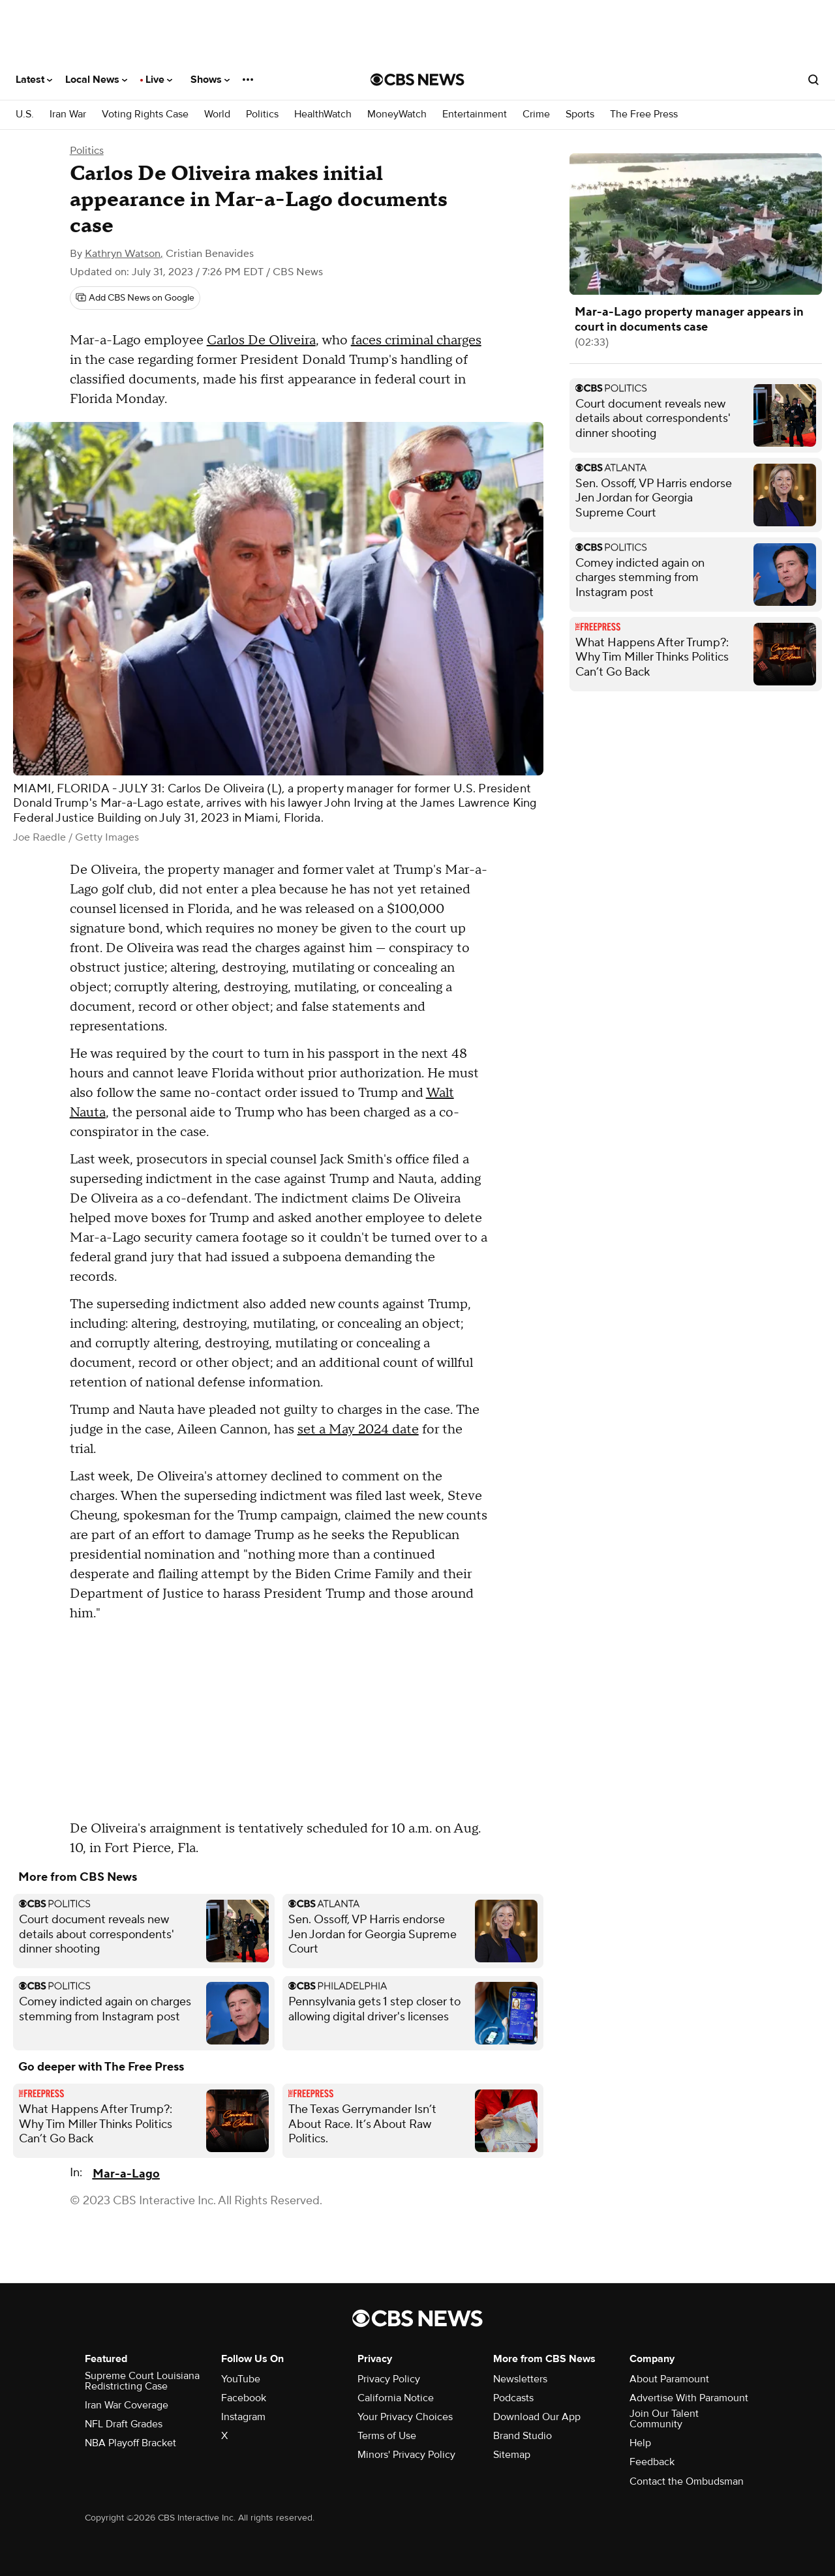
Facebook (243, 2398)
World (217, 114)
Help (640, 2443)
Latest (34, 79)
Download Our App (537, 2417)
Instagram (243, 2417)
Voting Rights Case (145, 114)
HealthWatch (323, 114)
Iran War (68, 114)
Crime (536, 114)
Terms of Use (386, 2436)
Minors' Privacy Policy (406, 2454)
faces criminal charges (416, 340)
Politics (262, 114)
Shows (210, 79)
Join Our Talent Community (664, 2418)
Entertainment (474, 114)
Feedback (652, 2462)
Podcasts (513, 2398)
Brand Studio (522, 2436)
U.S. (25, 114)
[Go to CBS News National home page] (417, 79)
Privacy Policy (388, 2379)
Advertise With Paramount (689, 2398)
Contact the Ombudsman (687, 2481)
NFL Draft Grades (123, 2424)
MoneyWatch (397, 114)
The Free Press (644, 114)
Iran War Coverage (126, 2405)
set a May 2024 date (358, 1429)
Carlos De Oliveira (261, 340)
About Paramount (669, 2379)
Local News (96, 79)
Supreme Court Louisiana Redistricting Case (142, 2381)
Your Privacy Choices (405, 2417)
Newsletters (520, 2379)
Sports (580, 114)
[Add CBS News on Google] (135, 298)
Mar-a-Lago (126, 2173)
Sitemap (511, 2454)
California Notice (395, 2398)
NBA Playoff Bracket (130, 2443)
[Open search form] (813, 79)
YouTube (240, 2379)
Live (158, 79)
